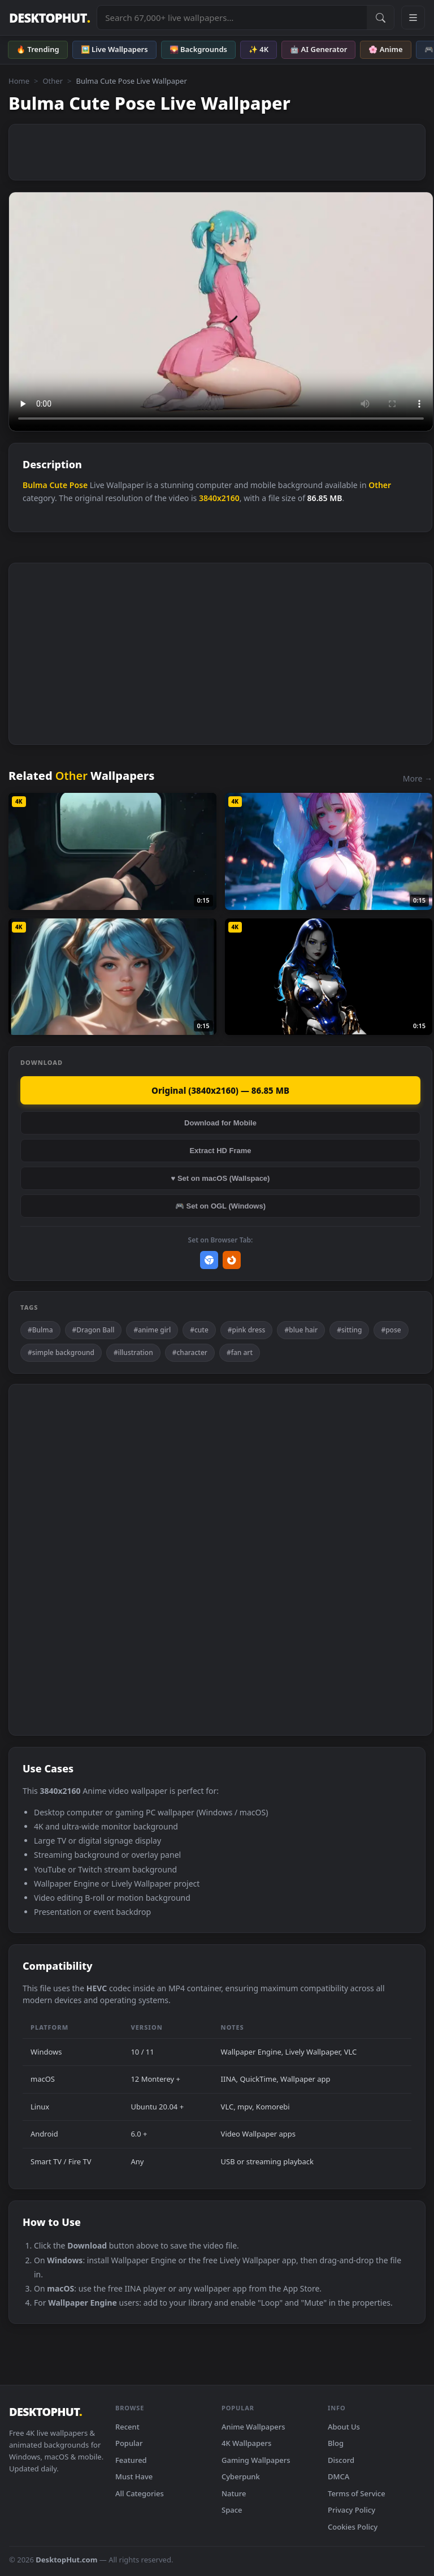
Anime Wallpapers (253, 2427)
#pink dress (247, 1330)
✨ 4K (258, 49)
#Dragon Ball (93, 1330)
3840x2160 (219, 498)
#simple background (61, 1352)
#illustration (133, 1352)
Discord (341, 2460)
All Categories (139, 2493)
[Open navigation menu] (413, 17)
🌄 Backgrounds (198, 49)
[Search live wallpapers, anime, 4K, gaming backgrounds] (232, 17)
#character (189, 1352)
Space (232, 2510)
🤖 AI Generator (318, 49)
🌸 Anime (385, 49)
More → (417, 778)
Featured (131, 2460)
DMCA (338, 2476)
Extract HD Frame (220, 1150)
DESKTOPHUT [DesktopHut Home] (49, 17)
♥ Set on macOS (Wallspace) (220, 1178)
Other (52, 81)
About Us (344, 2427)
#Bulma (40, 1330)
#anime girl (152, 1330)
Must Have (134, 2476)
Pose (79, 485)
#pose (391, 1330)
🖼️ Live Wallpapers (114, 49)
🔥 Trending (37, 49)
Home (18, 81)
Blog (336, 2443)
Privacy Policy (351, 2510)
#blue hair (301, 1330)
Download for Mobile (220, 1123)
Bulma (35, 485)
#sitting (349, 1330)
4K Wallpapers (246, 2443)
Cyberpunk (241, 2476)
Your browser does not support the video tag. (221, 311)
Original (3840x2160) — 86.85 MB (220, 1090)
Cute (58, 485)
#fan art (240, 1352)
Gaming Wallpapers (256, 2460)
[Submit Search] (380, 17)
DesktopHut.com (66, 2560)
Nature (234, 2493)
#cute (199, 1330)
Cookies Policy (352, 2527)
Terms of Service (356, 2493)
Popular (129, 2443)
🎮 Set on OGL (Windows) (220, 1206)
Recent (127, 2427)
